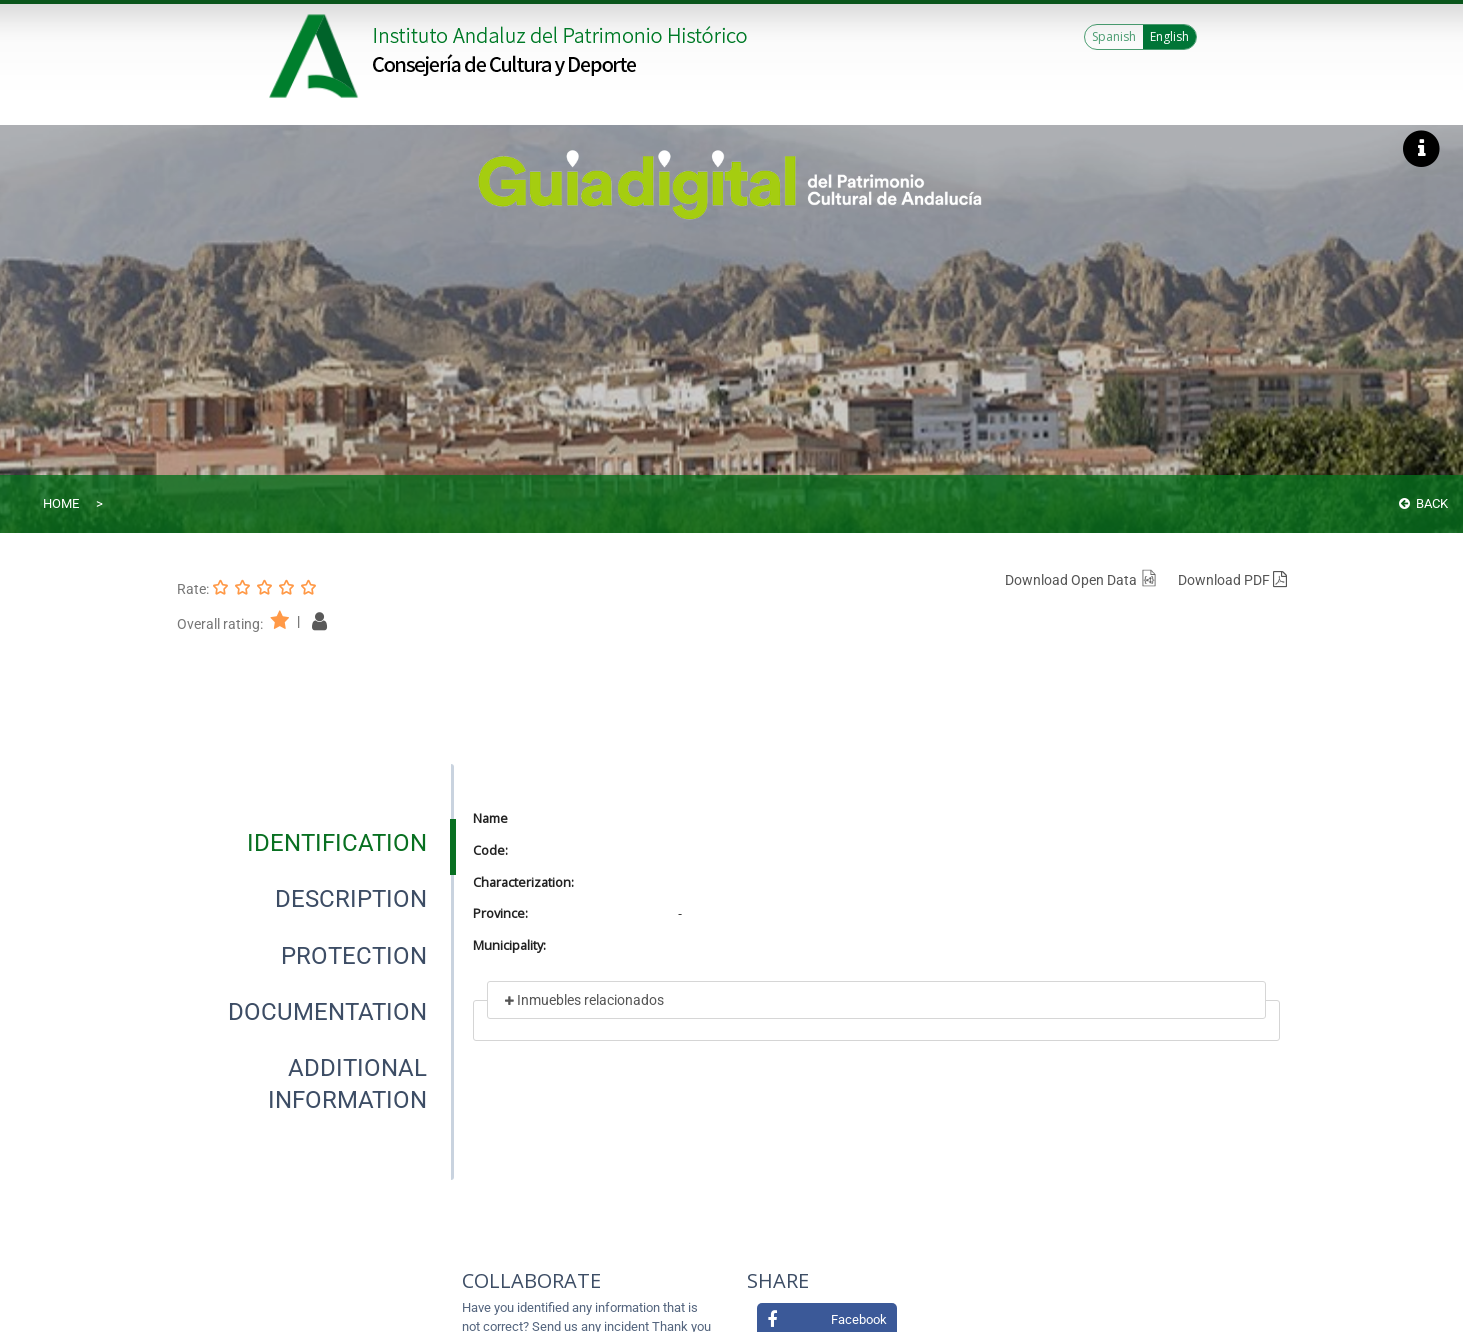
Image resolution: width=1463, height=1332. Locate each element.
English (1169, 36)
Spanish (1114, 36)
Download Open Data (1081, 580)
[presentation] (315, 843)
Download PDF (1232, 580)
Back (1423, 503)
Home (61, 503)
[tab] (337, 843)
